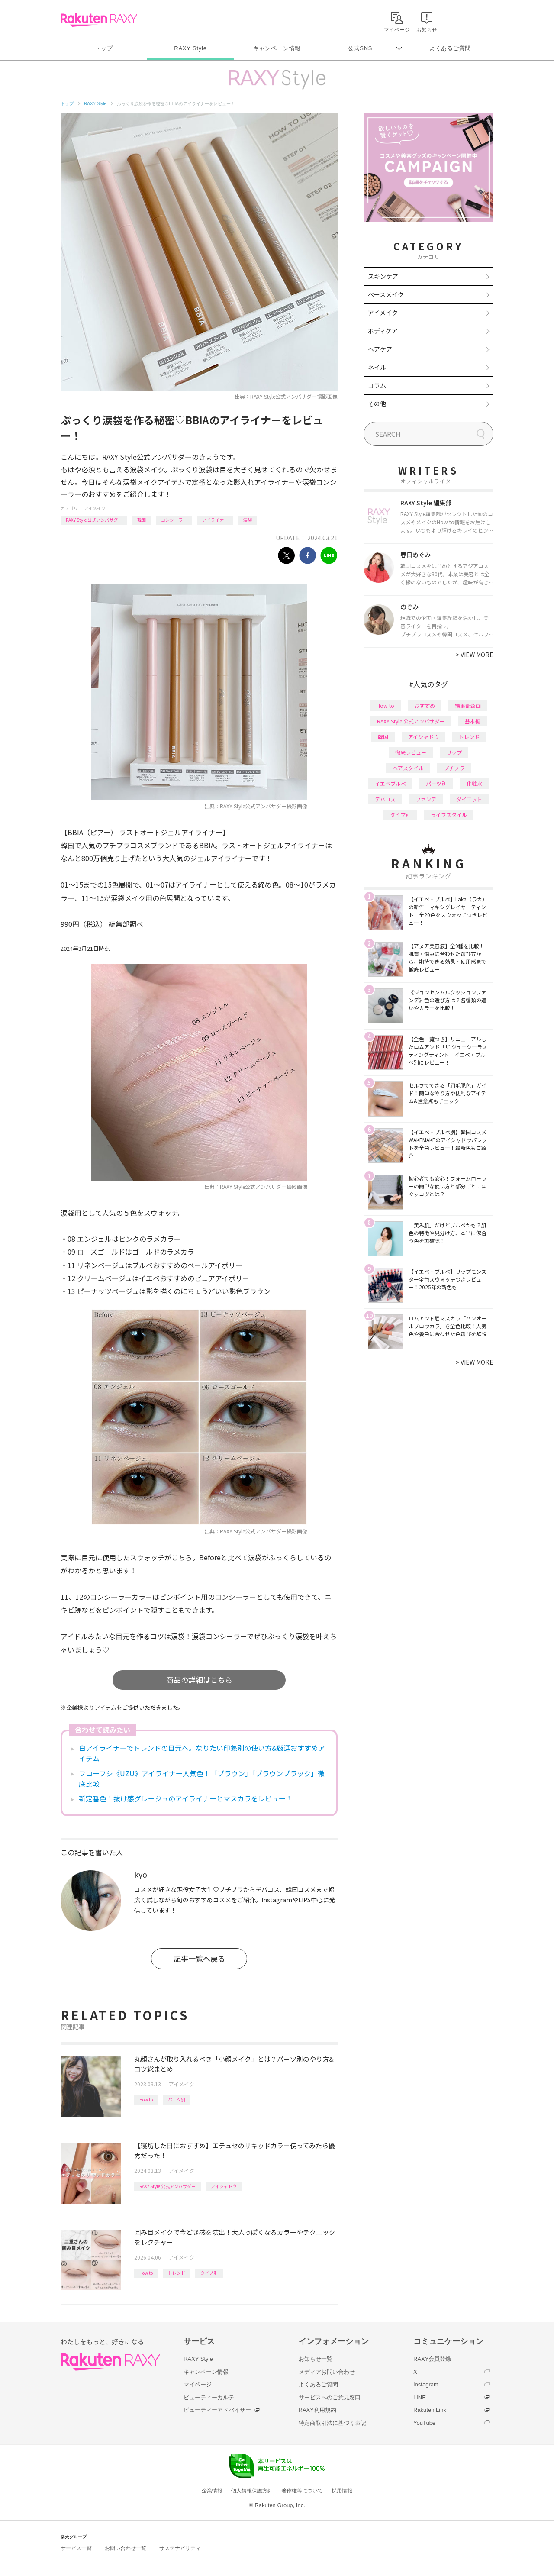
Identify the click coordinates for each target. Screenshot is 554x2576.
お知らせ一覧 (315, 2359)
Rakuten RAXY (99, 20)
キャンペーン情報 (277, 48)
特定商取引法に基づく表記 (332, 2423)
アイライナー (215, 519)
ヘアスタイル (408, 768)
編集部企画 (468, 705)
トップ (104, 48)
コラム (377, 385)
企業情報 (212, 2491)
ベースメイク (386, 294)
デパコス (385, 799)
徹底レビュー (410, 752)
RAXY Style (190, 48)
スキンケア (383, 276)
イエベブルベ (390, 783)
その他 (377, 403)
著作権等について (302, 2491)
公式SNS (360, 48)
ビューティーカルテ (209, 2397)
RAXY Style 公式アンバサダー (94, 519)
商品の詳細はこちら (199, 1679)
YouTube (424, 2423)
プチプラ (454, 768)
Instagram (425, 2384)
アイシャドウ (224, 2186)
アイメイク (95, 508)
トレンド (176, 2272)
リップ (454, 752)
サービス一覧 (76, 2548)
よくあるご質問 (450, 48)
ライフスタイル (449, 814)
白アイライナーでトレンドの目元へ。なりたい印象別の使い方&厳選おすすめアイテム (202, 1753)
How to (146, 2099)
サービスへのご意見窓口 (330, 2397)
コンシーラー (174, 519)
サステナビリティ (180, 2548)
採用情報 (342, 2491)
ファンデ (426, 799)
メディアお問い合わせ (327, 2372)
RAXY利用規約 (317, 2410)
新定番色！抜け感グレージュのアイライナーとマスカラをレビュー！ (186, 1798)
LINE (419, 2397)
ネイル (377, 367)
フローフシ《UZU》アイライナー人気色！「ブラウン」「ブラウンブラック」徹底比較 (202, 1778)
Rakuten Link (429, 2410)
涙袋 (247, 519)
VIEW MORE (474, 654)
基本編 (472, 721)
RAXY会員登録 (432, 2359)
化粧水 (474, 783)
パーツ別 (176, 2099)
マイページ (198, 2384)
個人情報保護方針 (252, 2491)
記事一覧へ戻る (199, 1958)
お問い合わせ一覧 (125, 2548)
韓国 (141, 519)
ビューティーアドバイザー (217, 2410)
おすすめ (424, 705)
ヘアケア (380, 349)
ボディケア (383, 330)
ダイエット (469, 799)
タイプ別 (209, 2272)
